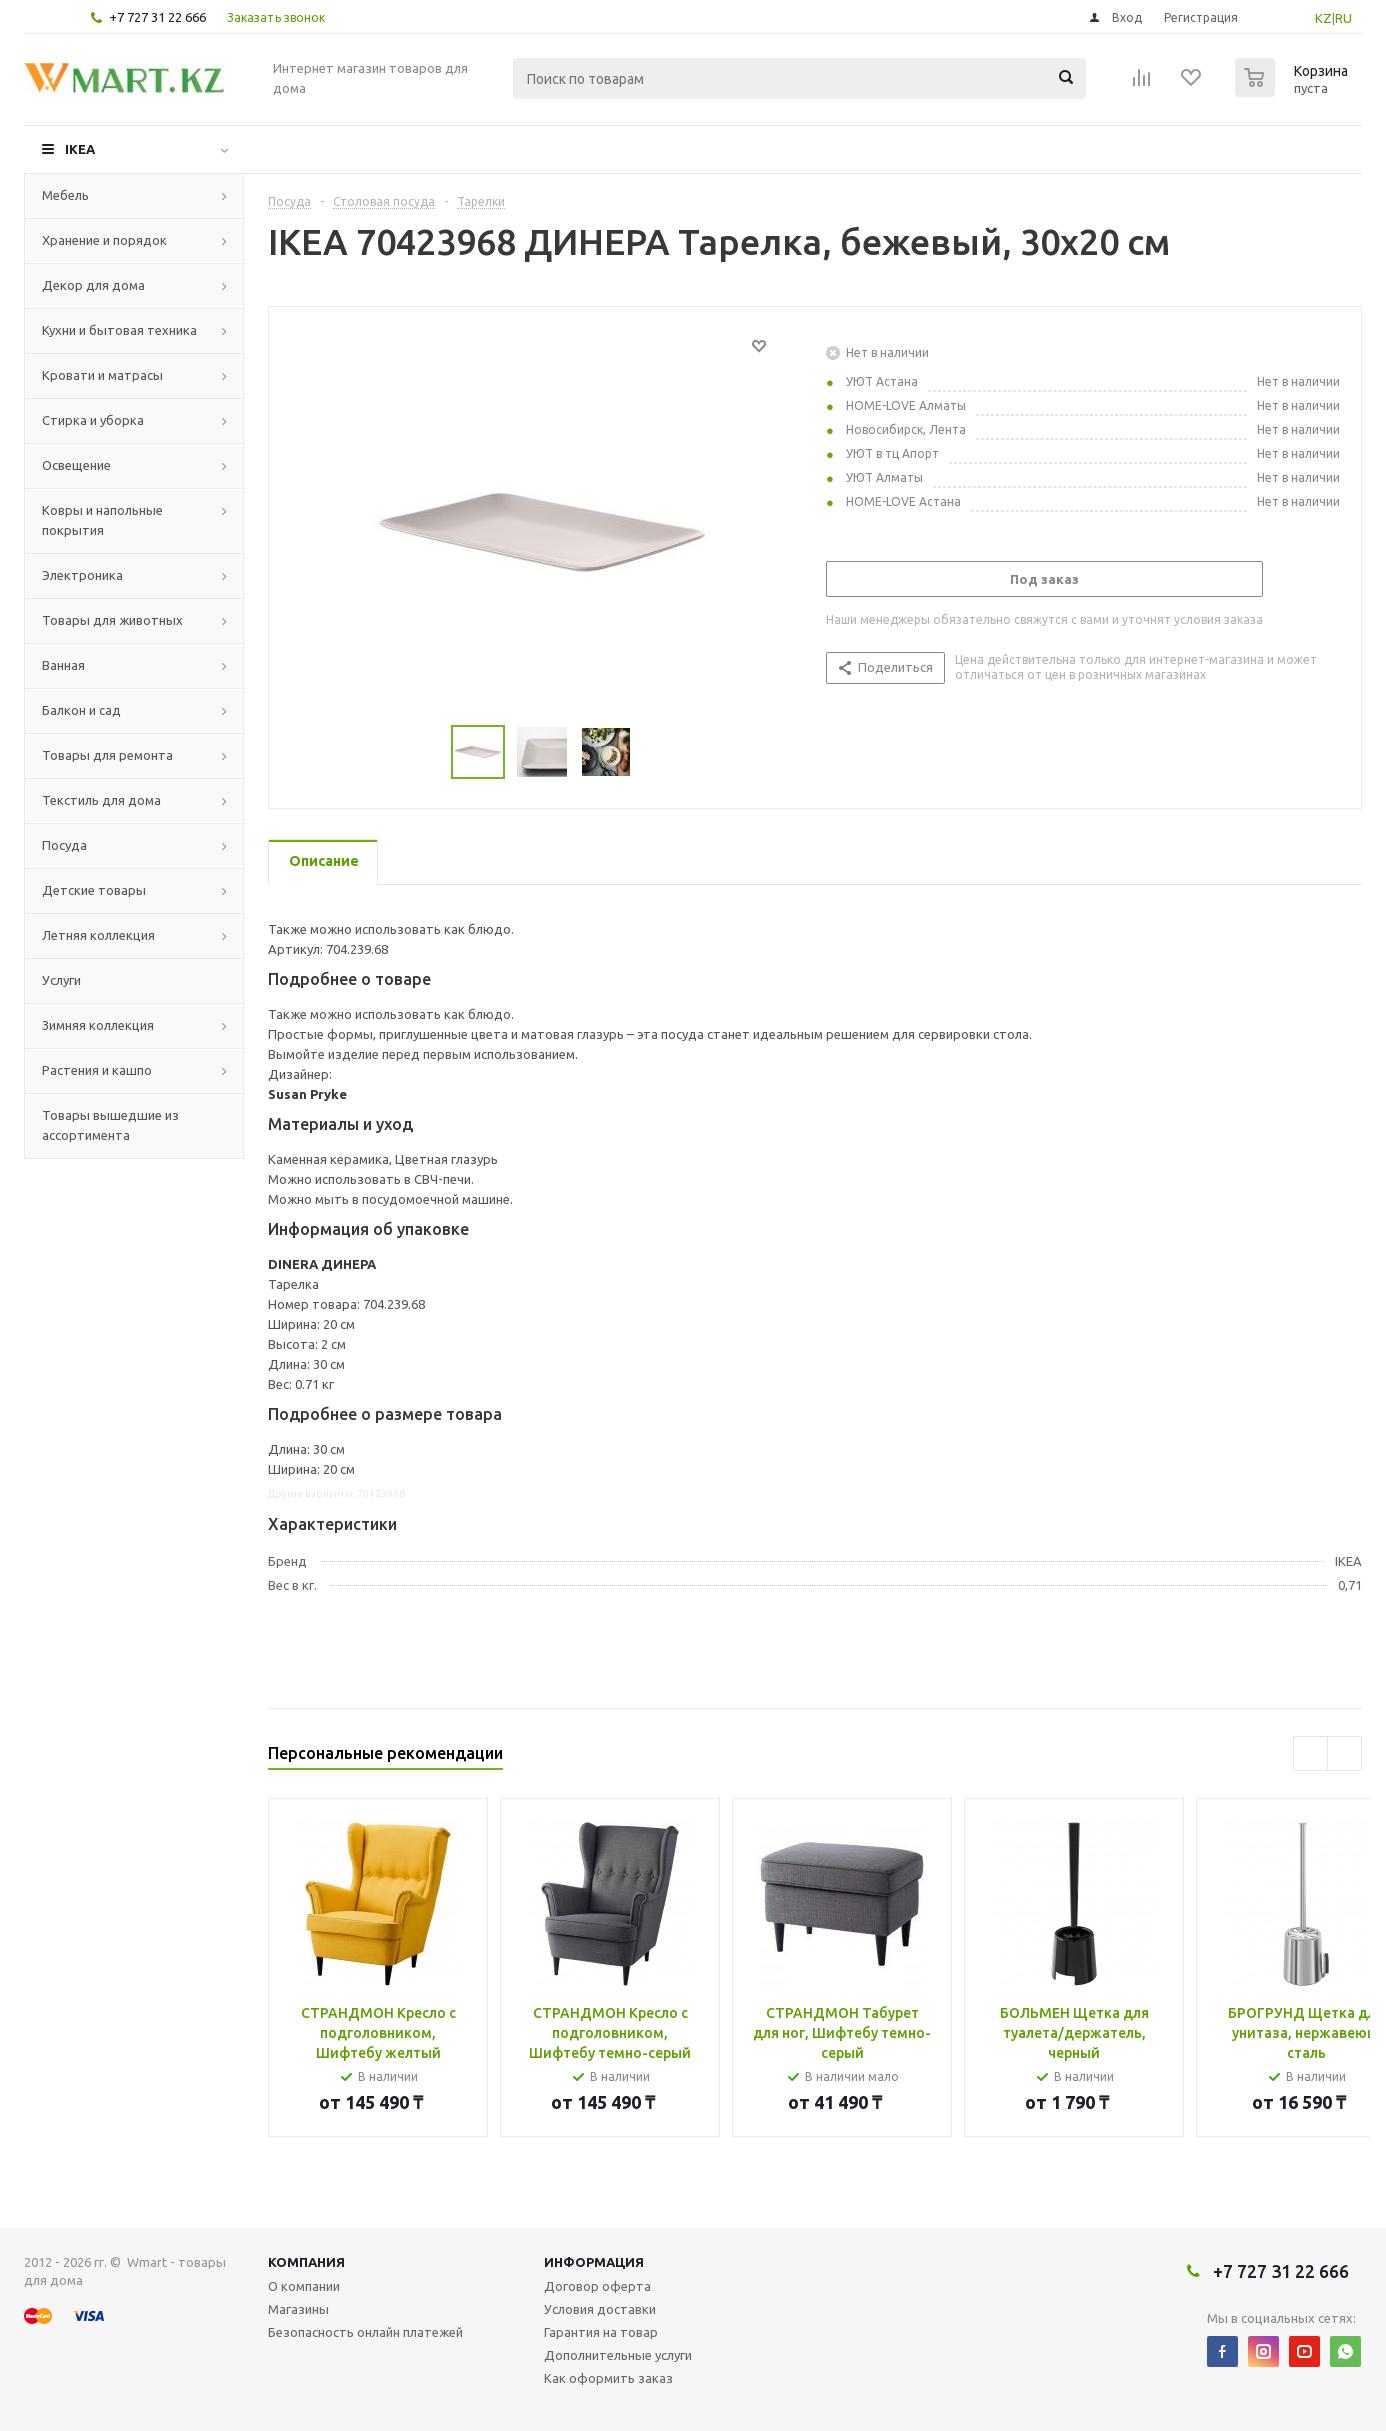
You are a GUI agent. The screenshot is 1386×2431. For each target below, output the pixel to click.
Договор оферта (597, 2286)
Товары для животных (112, 620)
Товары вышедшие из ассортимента (110, 1125)
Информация (594, 2262)
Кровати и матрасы (102, 375)
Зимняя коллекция (98, 1025)
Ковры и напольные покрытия (102, 520)
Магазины (298, 2309)
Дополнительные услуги (618, 2355)
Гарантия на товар (601, 2332)
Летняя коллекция (98, 935)
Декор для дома (93, 285)
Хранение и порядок (104, 240)
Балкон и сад (81, 710)
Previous (1310, 1753)
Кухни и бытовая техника (119, 330)
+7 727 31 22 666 (157, 17)
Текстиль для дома (101, 800)
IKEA (80, 149)
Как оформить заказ (608, 2378)
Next (1344, 1753)
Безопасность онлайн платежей (365, 2332)
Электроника (82, 575)
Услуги (61, 980)
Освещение (76, 465)
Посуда (64, 845)
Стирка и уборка (93, 420)
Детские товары (94, 890)
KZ (1323, 18)
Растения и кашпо (97, 1070)
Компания (306, 2262)
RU (1343, 18)
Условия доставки (600, 2309)
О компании (304, 2286)
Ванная (63, 665)
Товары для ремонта (107, 755)
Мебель (65, 195)
